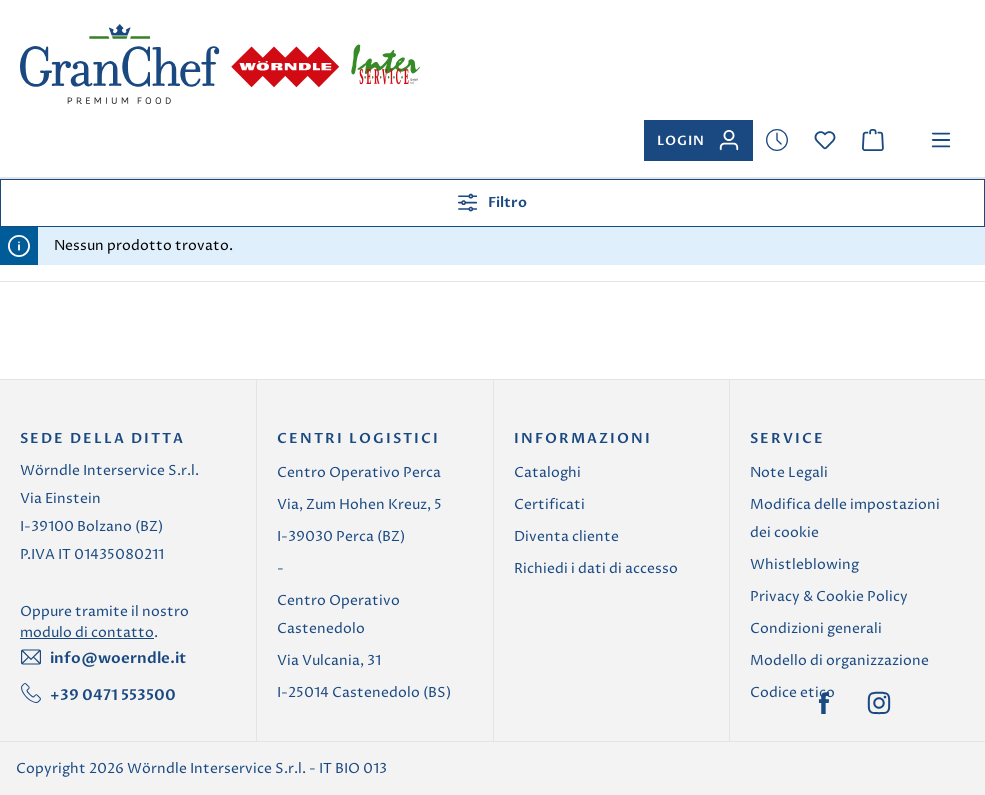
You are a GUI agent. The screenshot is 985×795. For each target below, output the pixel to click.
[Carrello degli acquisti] (873, 140)
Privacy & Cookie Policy (829, 596)
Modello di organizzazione (839, 660)
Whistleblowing (804, 564)
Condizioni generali (816, 628)
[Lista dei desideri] (777, 140)
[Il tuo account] (698, 140)
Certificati (549, 504)
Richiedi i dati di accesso (596, 568)
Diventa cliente (566, 536)
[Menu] (941, 140)
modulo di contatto (87, 632)
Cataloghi (547, 472)
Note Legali (789, 472)
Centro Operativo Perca (359, 472)
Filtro (492, 202)
